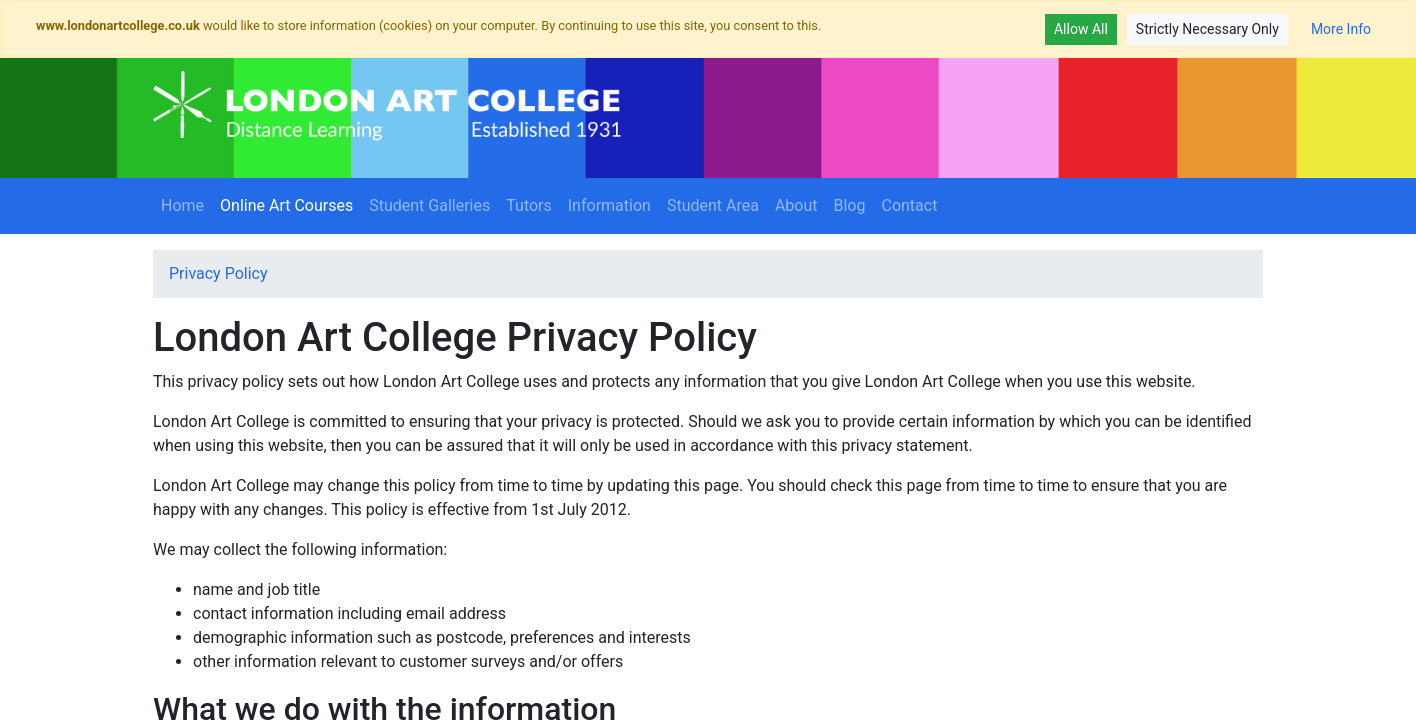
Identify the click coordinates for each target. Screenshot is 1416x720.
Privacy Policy (218, 273)
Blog (850, 205)
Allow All (1081, 29)
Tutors (529, 205)
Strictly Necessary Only (1207, 29)
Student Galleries (429, 205)
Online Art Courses (290, 204)
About (796, 205)
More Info (1341, 29)
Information (609, 205)
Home (182, 205)
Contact (909, 205)
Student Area (713, 205)
